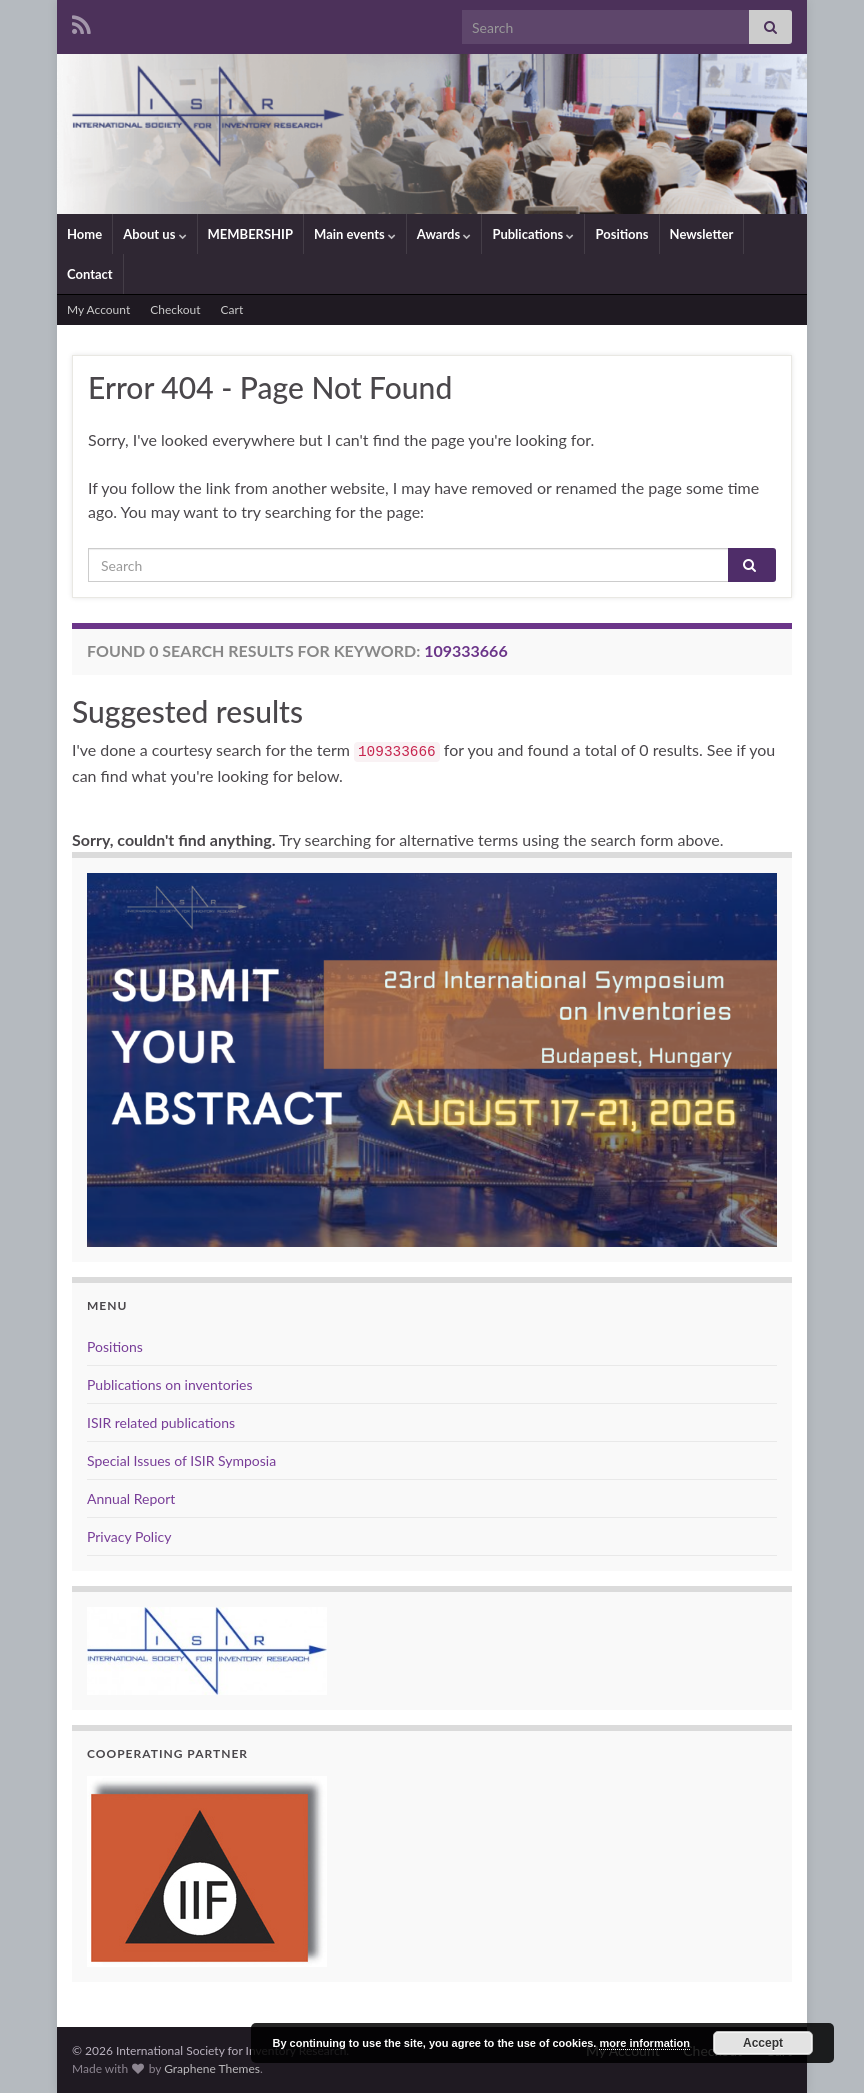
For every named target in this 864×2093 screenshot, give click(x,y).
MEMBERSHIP (251, 234)
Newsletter (702, 234)
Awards (444, 234)
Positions (621, 234)
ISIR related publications (161, 1422)
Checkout (175, 309)
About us (154, 234)
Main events (355, 234)
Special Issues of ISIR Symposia (181, 1460)
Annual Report (131, 1498)
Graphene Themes (212, 2068)
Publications (533, 234)
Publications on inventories (170, 1384)
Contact (90, 274)
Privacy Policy (129, 1536)
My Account (98, 309)
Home (84, 234)
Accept (763, 2043)
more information (644, 2043)
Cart (232, 309)
